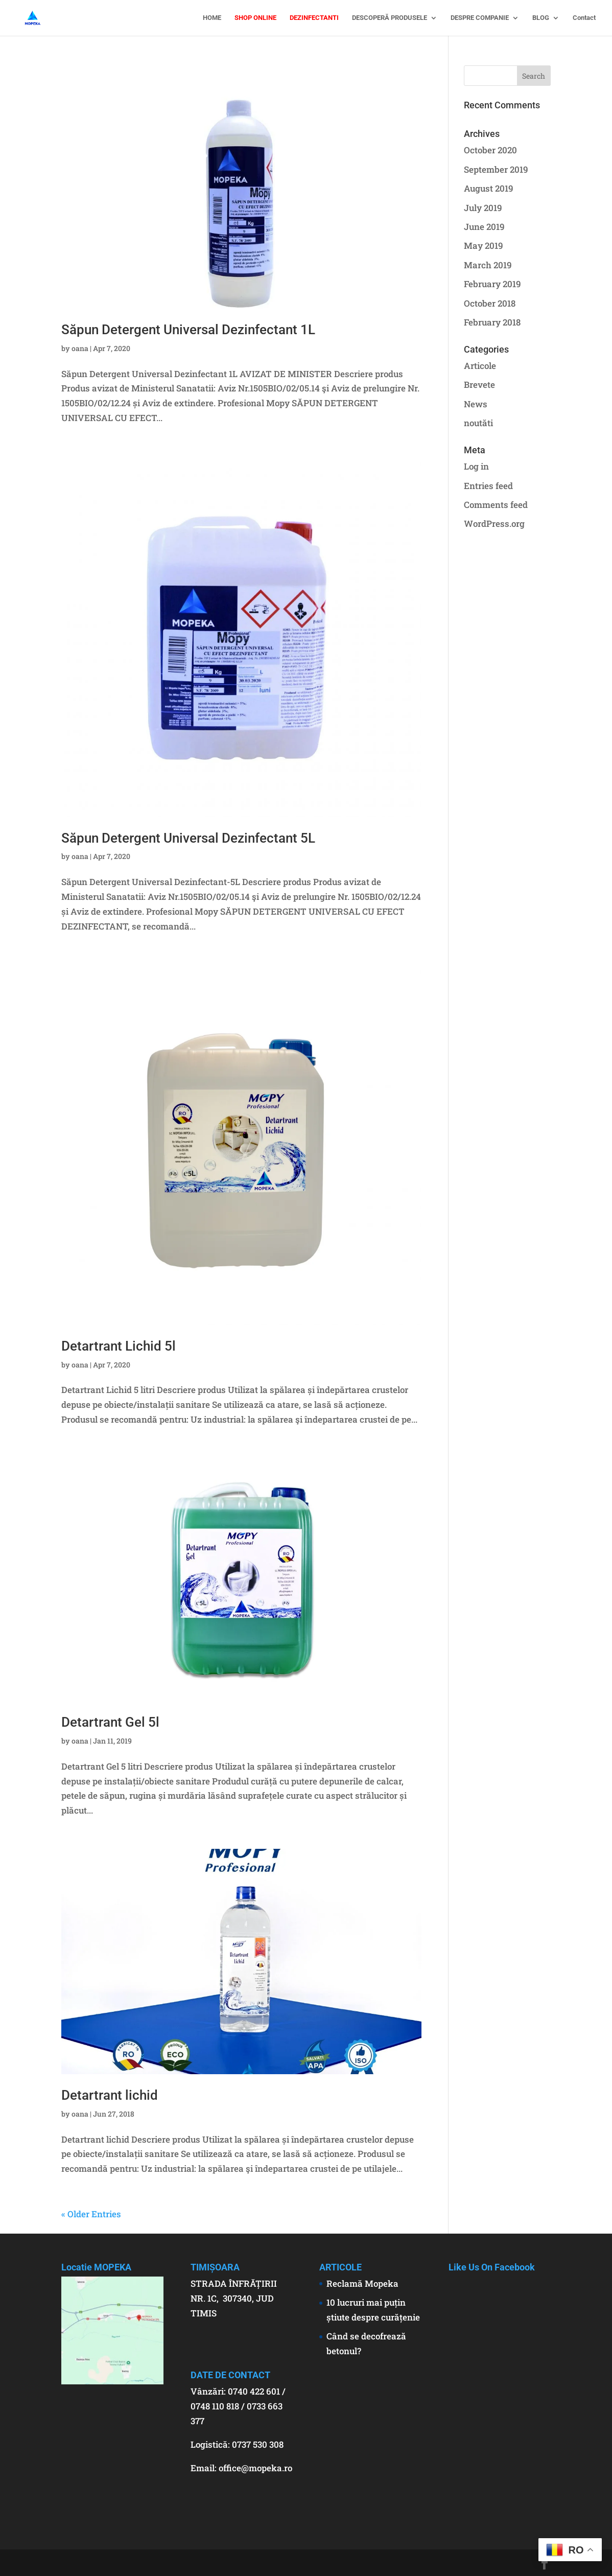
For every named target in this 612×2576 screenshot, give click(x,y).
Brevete (479, 384)
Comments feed (496, 504)
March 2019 (488, 265)
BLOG (540, 17)
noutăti (478, 423)
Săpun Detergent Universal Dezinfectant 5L (188, 838)
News (475, 404)
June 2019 (484, 227)
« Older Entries (91, 2214)
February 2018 (492, 322)
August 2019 (488, 188)
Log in (476, 466)
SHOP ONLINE (255, 17)
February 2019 (492, 284)
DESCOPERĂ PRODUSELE (389, 17)
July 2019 (483, 208)
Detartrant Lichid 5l (118, 1346)
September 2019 (496, 169)
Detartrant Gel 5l (110, 1722)
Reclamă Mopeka (362, 2283)
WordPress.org (494, 523)
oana (80, 348)
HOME (212, 17)
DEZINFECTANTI (314, 17)
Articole (480, 366)
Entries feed (488, 486)
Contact (584, 17)
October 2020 (490, 150)
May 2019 (483, 245)
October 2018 (489, 303)
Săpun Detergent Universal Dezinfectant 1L (188, 329)
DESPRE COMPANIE (480, 17)
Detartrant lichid (109, 2095)
